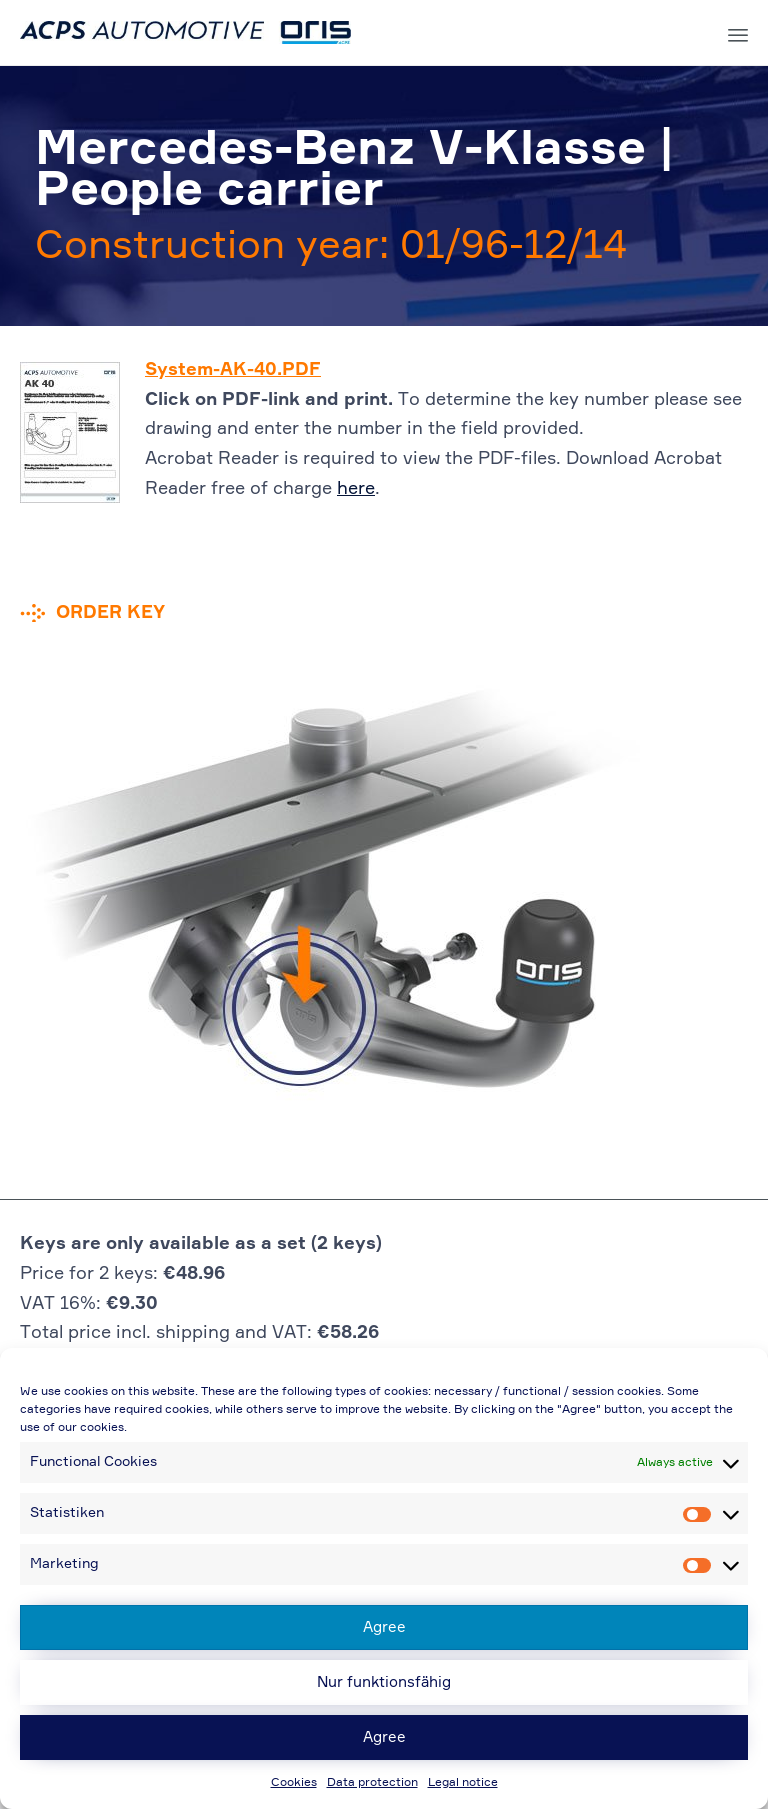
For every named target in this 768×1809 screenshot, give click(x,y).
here (356, 489)
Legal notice (463, 1783)
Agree (384, 1627)
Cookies (294, 1783)
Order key (110, 613)
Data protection (372, 1783)
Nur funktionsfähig (384, 1682)
